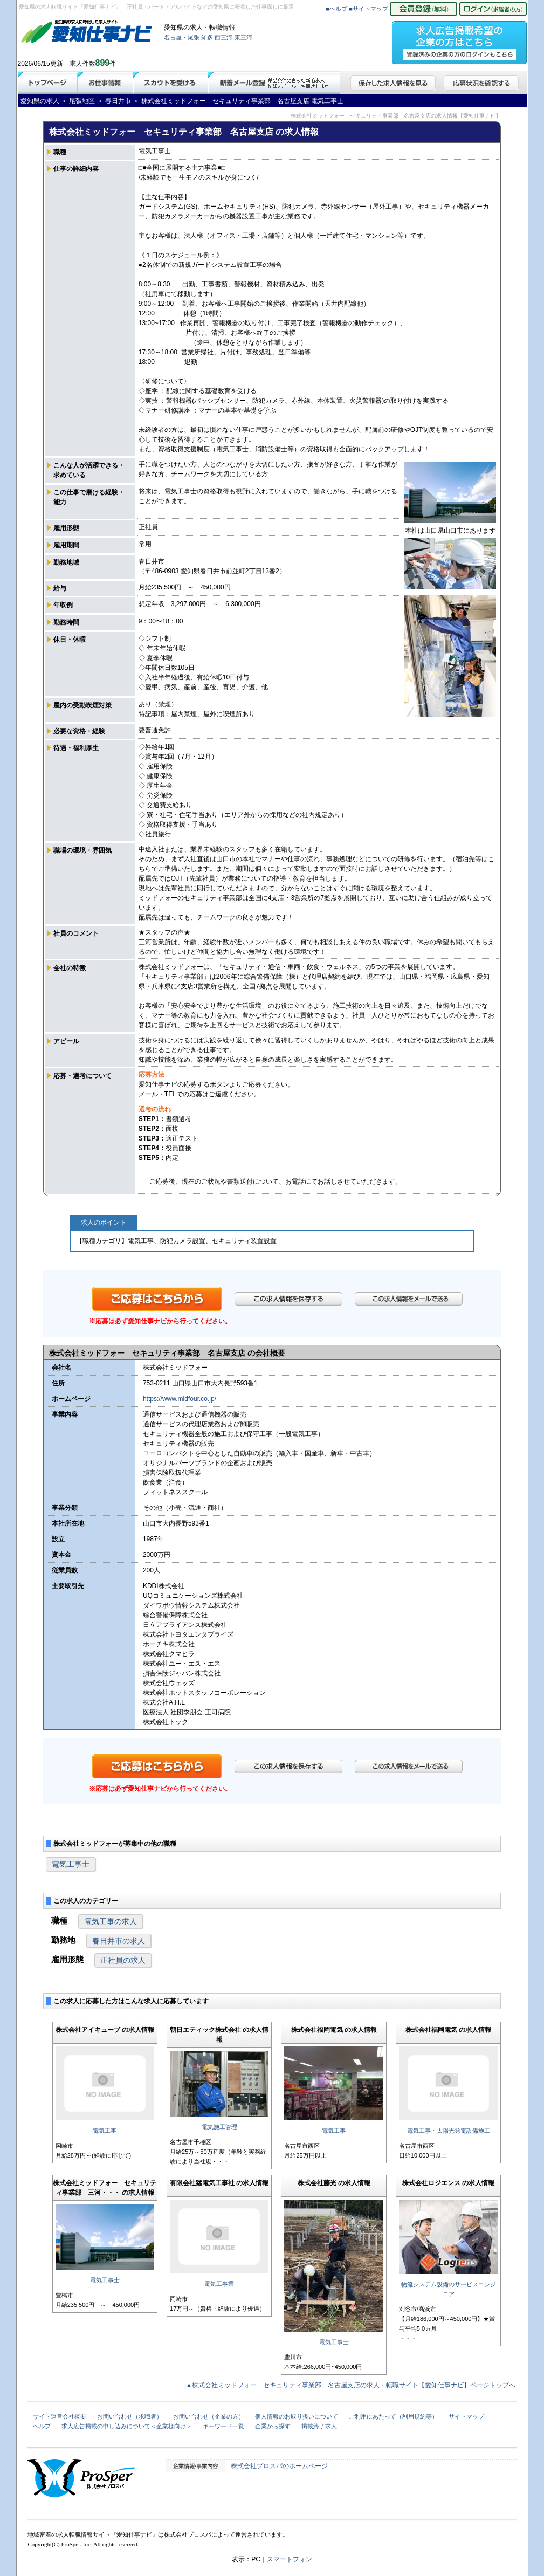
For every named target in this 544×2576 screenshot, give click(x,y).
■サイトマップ (368, 8)
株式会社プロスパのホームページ (279, 2466)
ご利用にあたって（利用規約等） (393, 2416)
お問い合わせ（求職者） (129, 2416)
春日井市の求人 (118, 1940)
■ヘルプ (336, 8)
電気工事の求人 (110, 1921)
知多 (207, 37)
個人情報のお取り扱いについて (296, 2416)
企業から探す (273, 2426)
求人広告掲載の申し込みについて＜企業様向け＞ (126, 2426)
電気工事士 (70, 1864)
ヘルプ (42, 2426)
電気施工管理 (219, 2127)
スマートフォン (289, 2559)
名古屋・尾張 (181, 37)
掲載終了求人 (319, 2426)
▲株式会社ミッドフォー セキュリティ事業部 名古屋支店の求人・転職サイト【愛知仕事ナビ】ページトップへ (351, 2385)
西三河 (223, 37)
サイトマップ (466, 2416)
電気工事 (104, 2130)
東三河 (243, 37)
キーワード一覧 (223, 2426)
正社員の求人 (123, 1960)
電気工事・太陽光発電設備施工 (448, 2130)
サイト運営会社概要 (59, 2416)
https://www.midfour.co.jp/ (179, 1399)
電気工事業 (219, 2283)
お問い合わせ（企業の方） (208, 2416)
